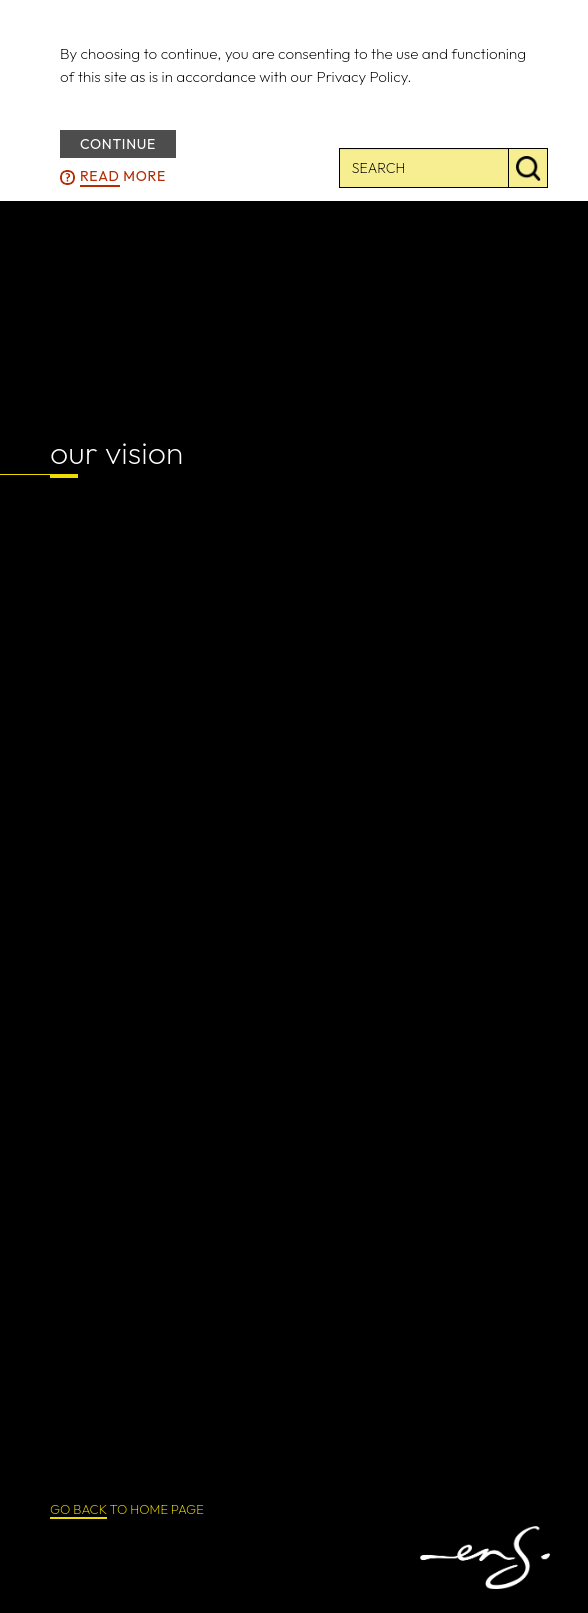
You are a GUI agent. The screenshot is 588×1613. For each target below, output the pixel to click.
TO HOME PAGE (127, 1510)
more (123, 177)
